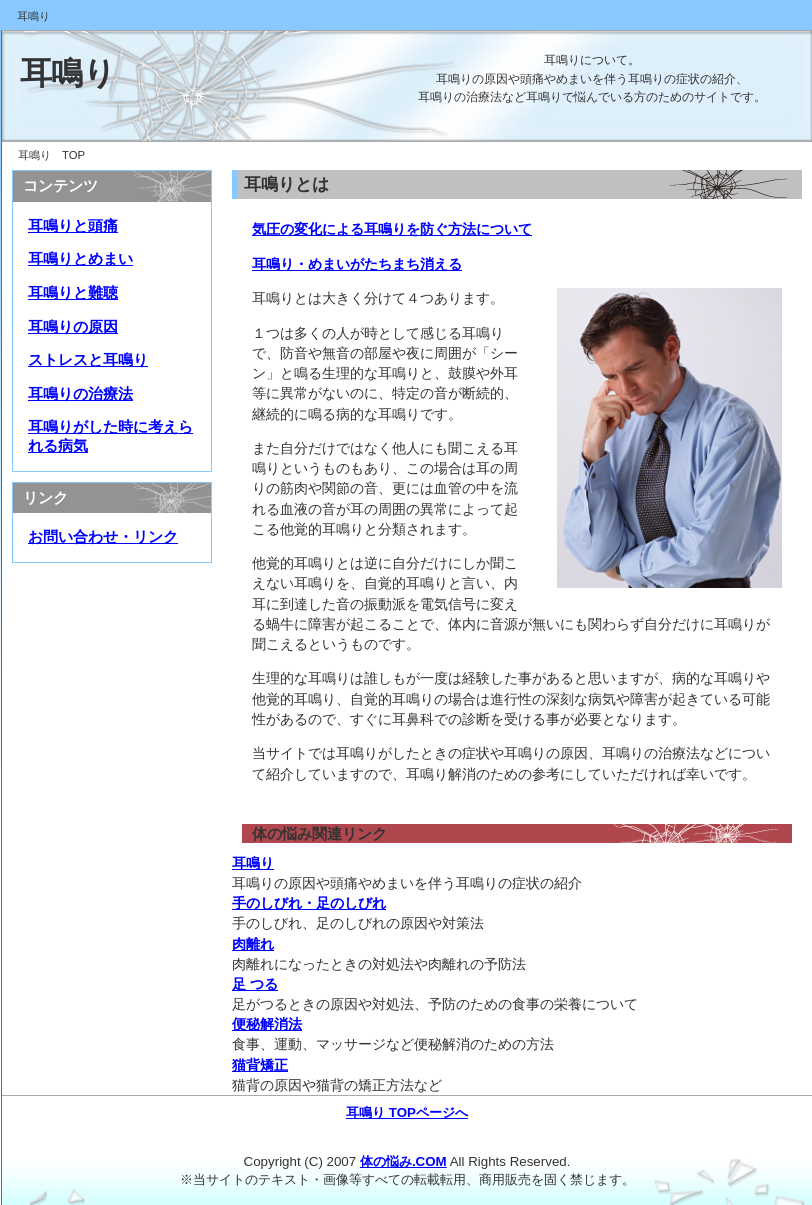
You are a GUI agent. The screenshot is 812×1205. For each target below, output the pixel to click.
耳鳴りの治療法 (80, 394)
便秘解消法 (267, 1024)
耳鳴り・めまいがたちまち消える (357, 264)
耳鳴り (67, 73)
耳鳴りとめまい (80, 259)
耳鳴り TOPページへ (407, 1112)
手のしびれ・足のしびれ (309, 903)
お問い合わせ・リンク (103, 537)
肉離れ (253, 944)
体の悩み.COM (403, 1161)
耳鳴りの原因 (73, 327)
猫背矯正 (260, 1065)
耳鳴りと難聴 (73, 293)
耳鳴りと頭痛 (73, 226)
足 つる (255, 984)
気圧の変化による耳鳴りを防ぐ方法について (392, 229)
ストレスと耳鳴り (88, 360)
